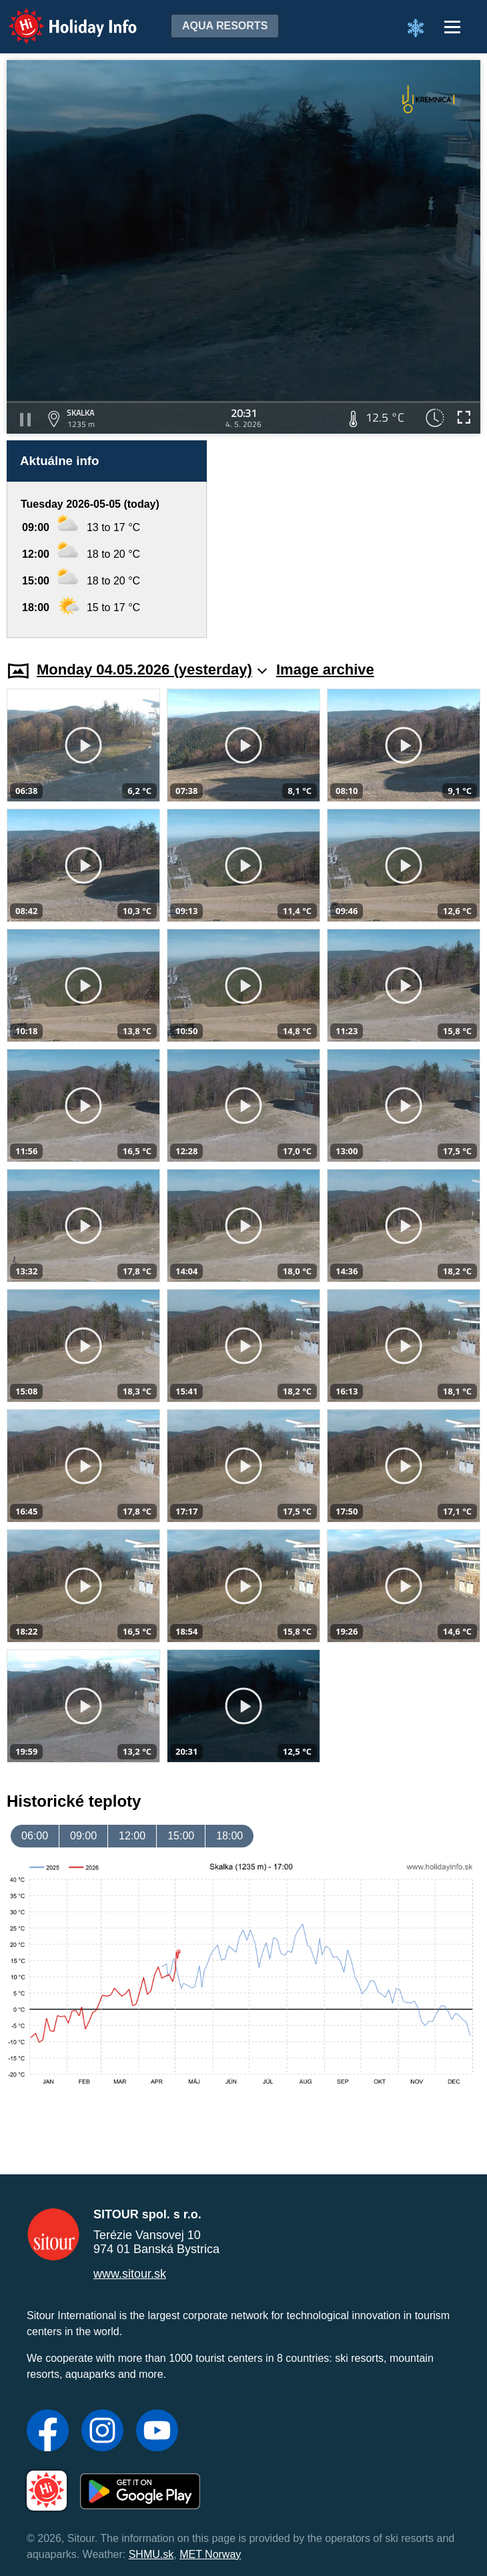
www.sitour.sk (129, 2273)
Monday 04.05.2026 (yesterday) (152, 669)
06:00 (34, 1835)
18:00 (229, 1835)
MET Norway (210, 2554)
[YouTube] (157, 2432)
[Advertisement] (350, 539)
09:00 (83, 1835)
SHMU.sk (151, 2554)
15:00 (180, 1835)
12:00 (132, 1835)
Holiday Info (60, 17)
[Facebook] (48, 2432)
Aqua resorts (225, 25)
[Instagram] (102, 2432)
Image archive (325, 669)
